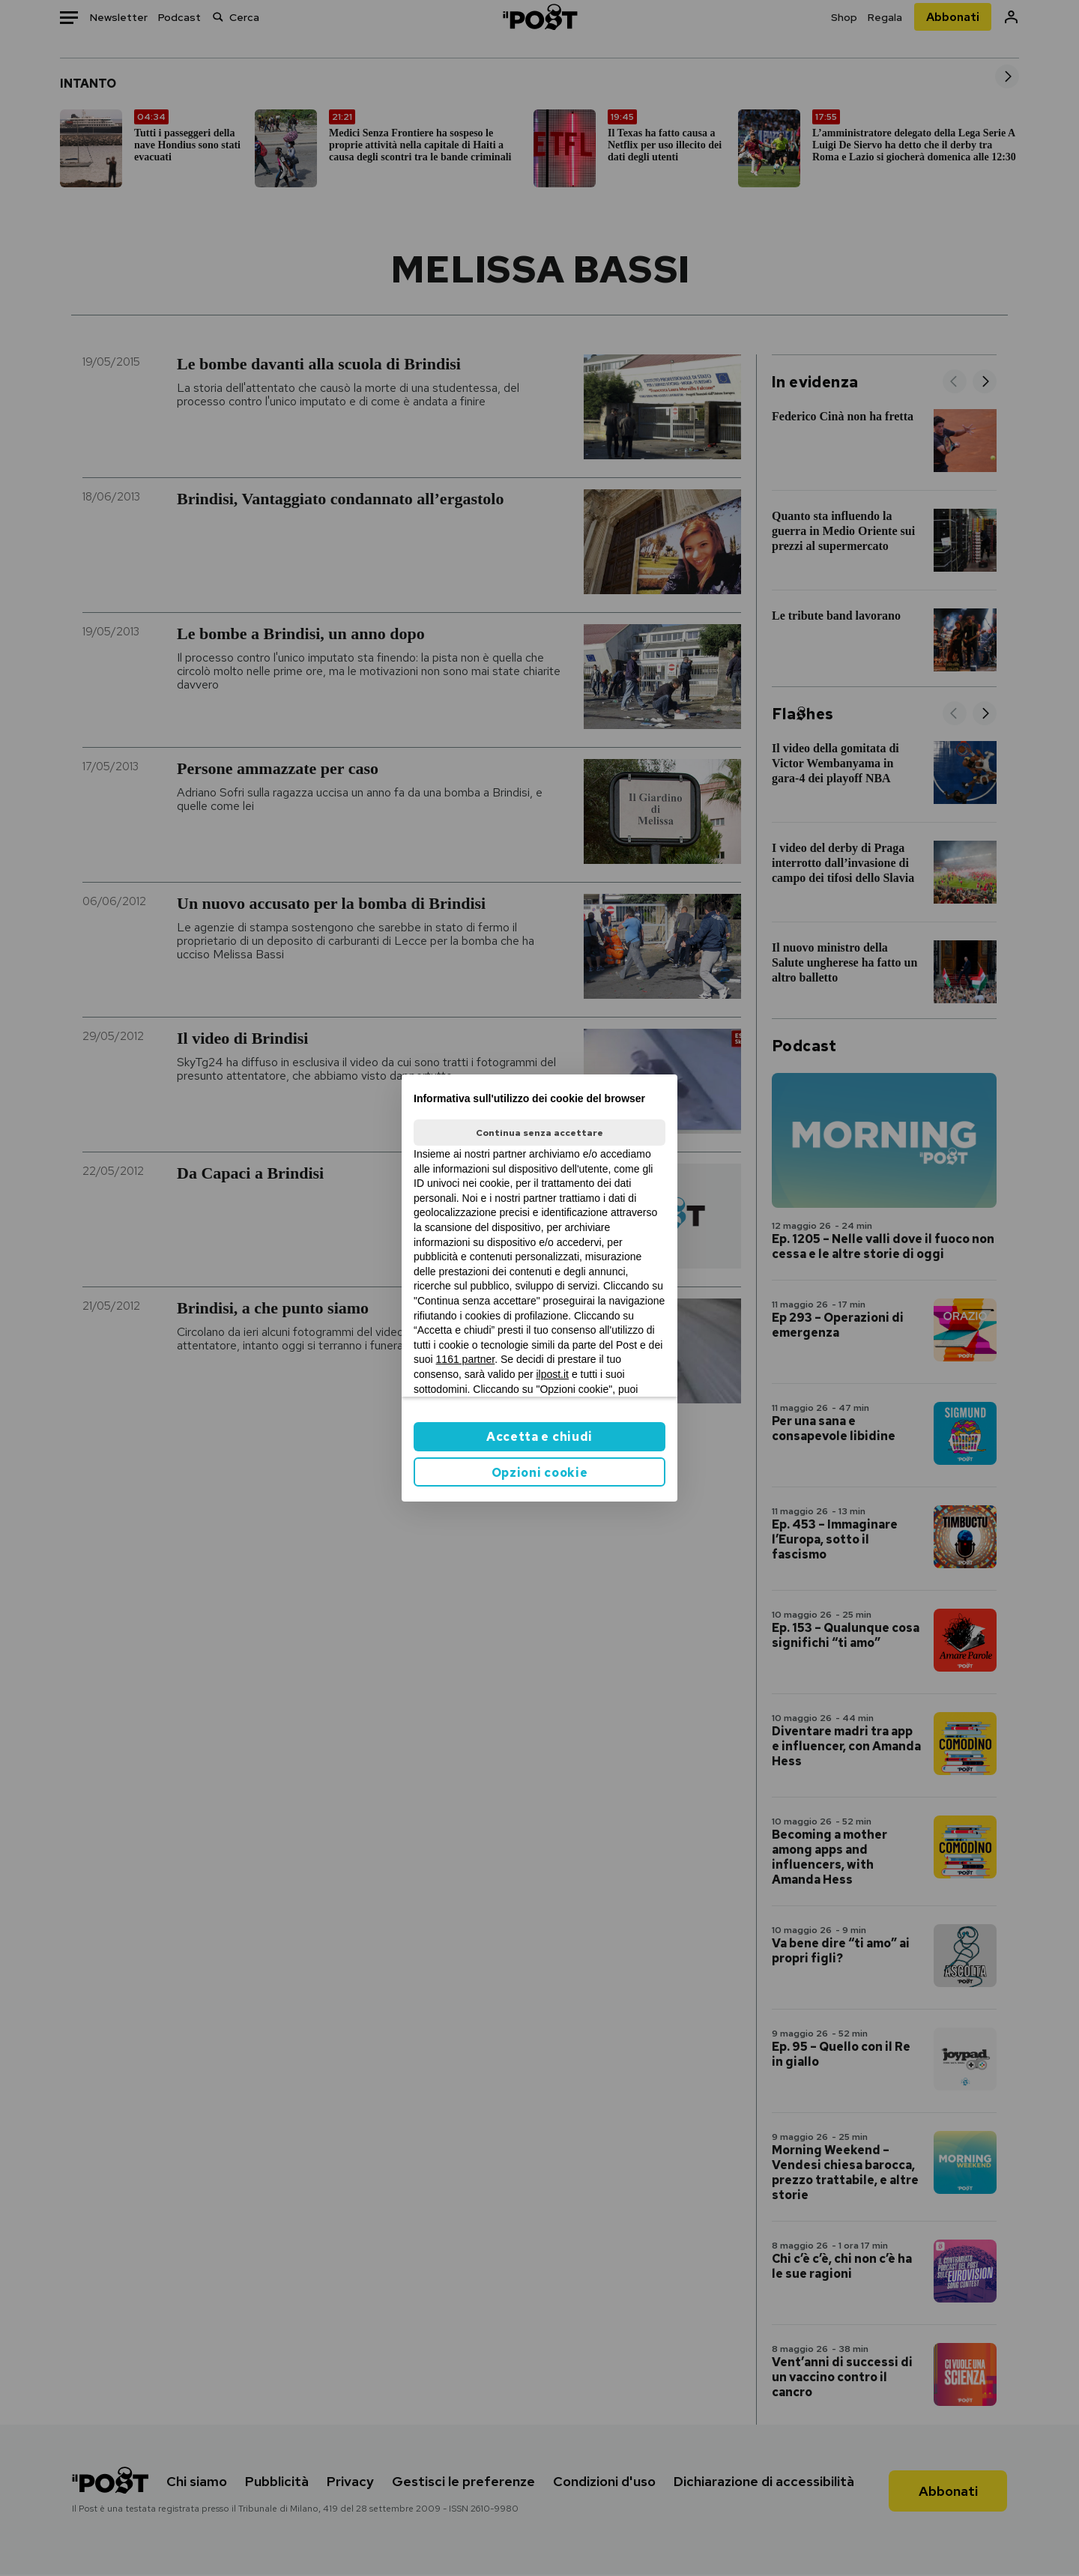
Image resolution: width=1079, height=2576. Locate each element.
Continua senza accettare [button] (539, 1133)
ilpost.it (552, 1374)
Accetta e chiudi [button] (539, 1437)
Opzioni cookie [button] (540, 1473)
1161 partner (465, 1359)
